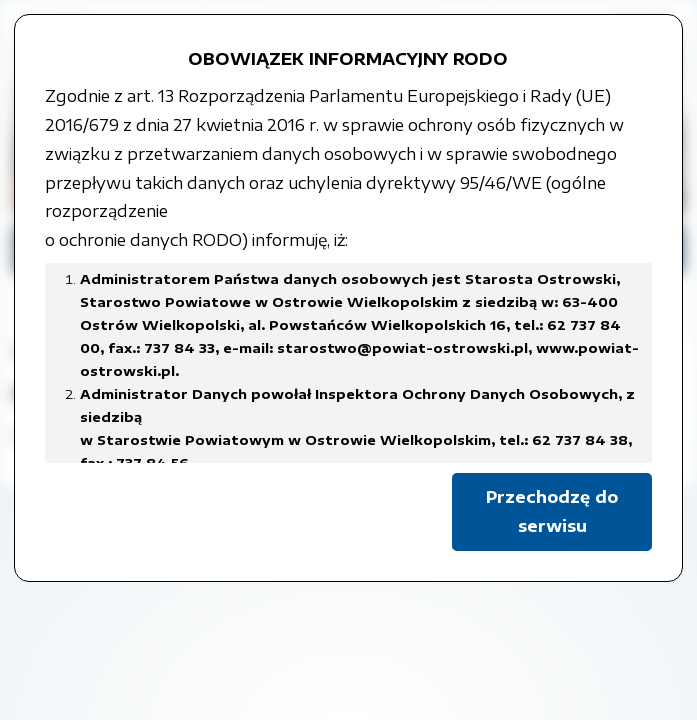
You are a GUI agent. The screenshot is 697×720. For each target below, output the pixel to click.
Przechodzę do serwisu (552, 511)
